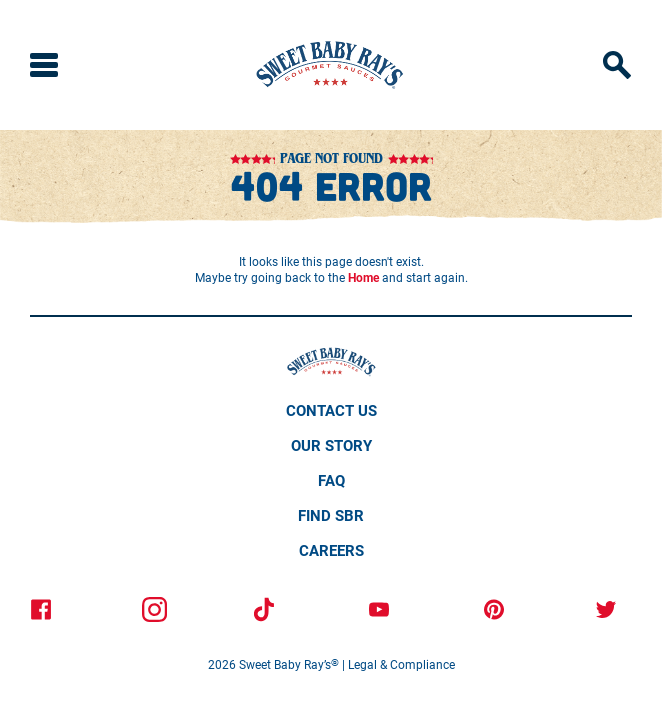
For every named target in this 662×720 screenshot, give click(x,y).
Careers (331, 550)
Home (363, 277)
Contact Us (331, 410)
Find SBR (331, 515)
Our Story (331, 445)
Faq (331, 480)
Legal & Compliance (401, 664)
